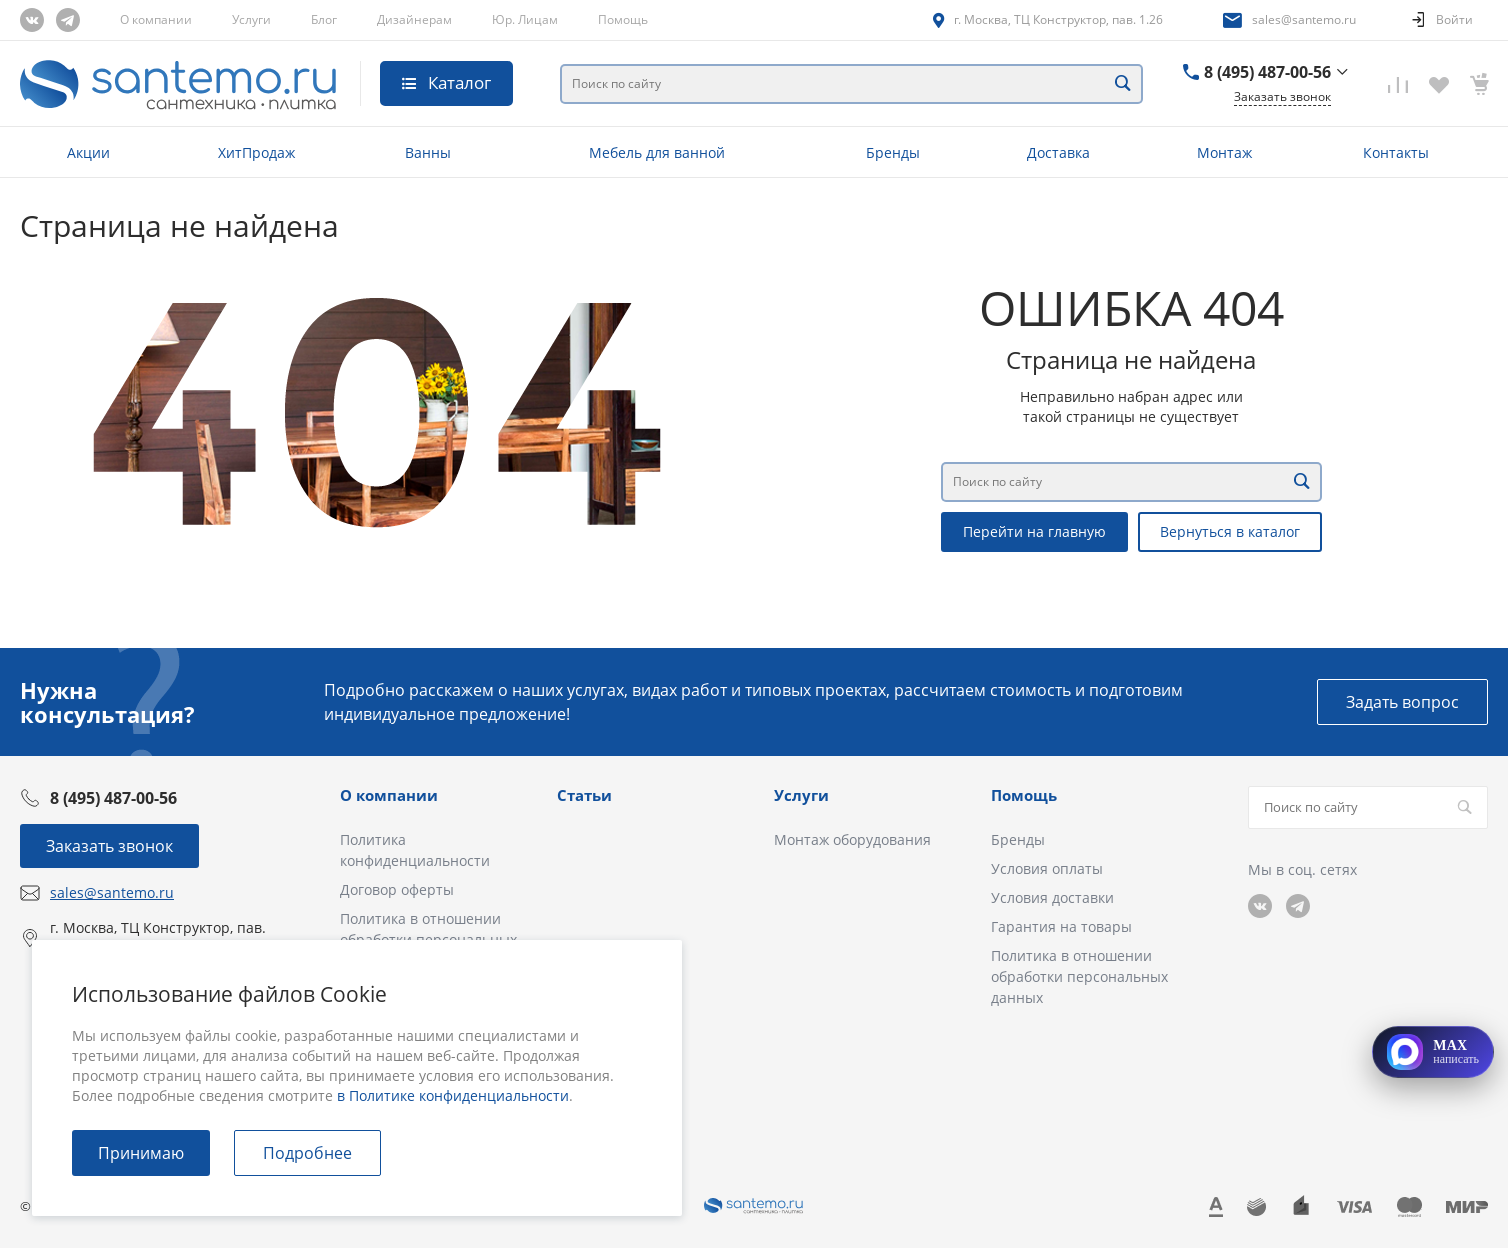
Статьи (584, 795)
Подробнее (307, 1153)
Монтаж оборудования (852, 839)
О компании (156, 19)
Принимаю (141, 1153)
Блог (324, 19)
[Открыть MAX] (1433, 1052)
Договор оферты (397, 889)
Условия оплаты (1047, 868)
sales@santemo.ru (1304, 19)
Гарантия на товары (1061, 926)
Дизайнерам (414, 19)
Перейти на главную (1034, 531)
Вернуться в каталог (1230, 531)
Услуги (251, 19)
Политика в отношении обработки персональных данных (1079, 976)
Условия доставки (1052, 897)
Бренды (1018, 839)
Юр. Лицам (525, 19)
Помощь (623, 19)
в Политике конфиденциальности (453, 1095)
